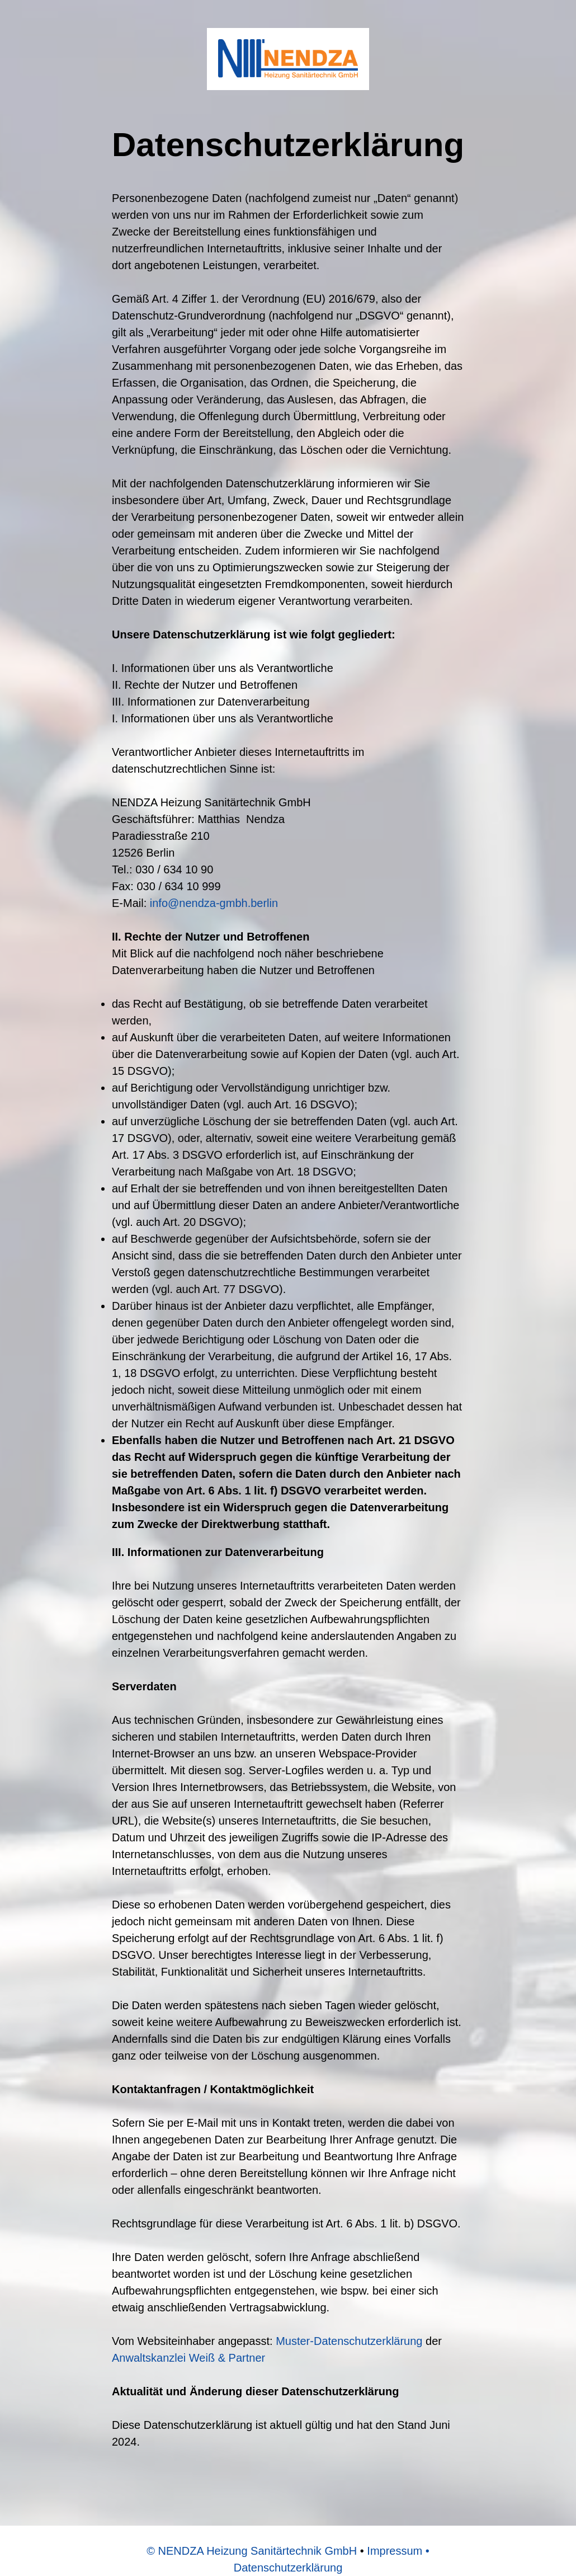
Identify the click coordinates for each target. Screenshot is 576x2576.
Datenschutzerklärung (288, 2567)
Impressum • (398, 2551)
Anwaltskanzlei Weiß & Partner (188, 2358)
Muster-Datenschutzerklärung (349, 2341)
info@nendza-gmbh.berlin (214, 903)
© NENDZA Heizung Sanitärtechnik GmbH (252, 2551)
